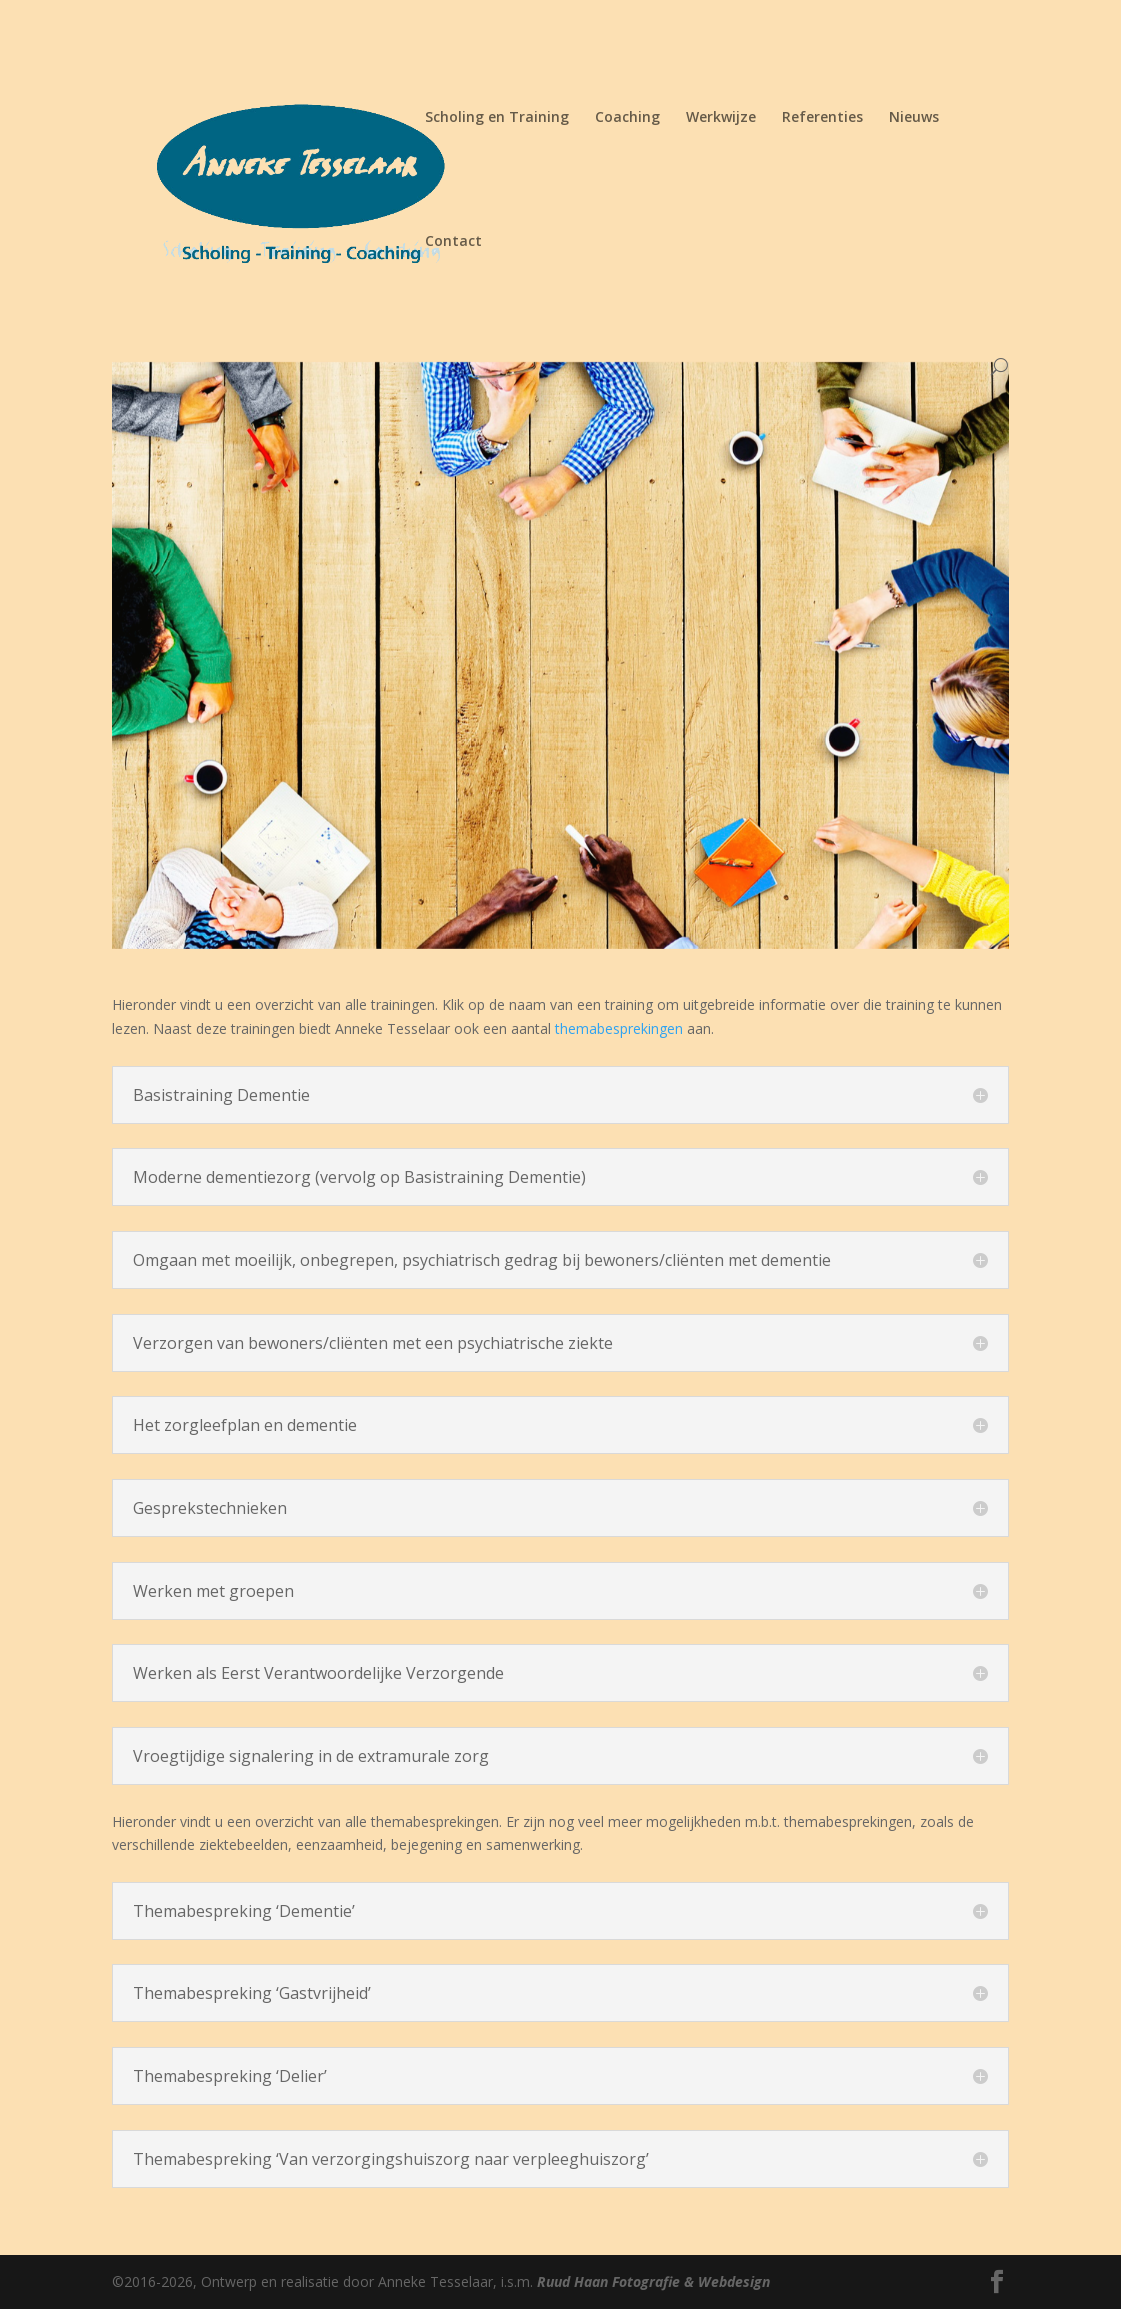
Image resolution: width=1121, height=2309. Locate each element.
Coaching (627, 118)
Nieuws (914, 118)
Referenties (822, 118)
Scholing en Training (497, 118)
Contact (453, 242)
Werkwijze (721, 118)
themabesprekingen (621, 1028)
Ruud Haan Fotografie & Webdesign (653, 2281)
